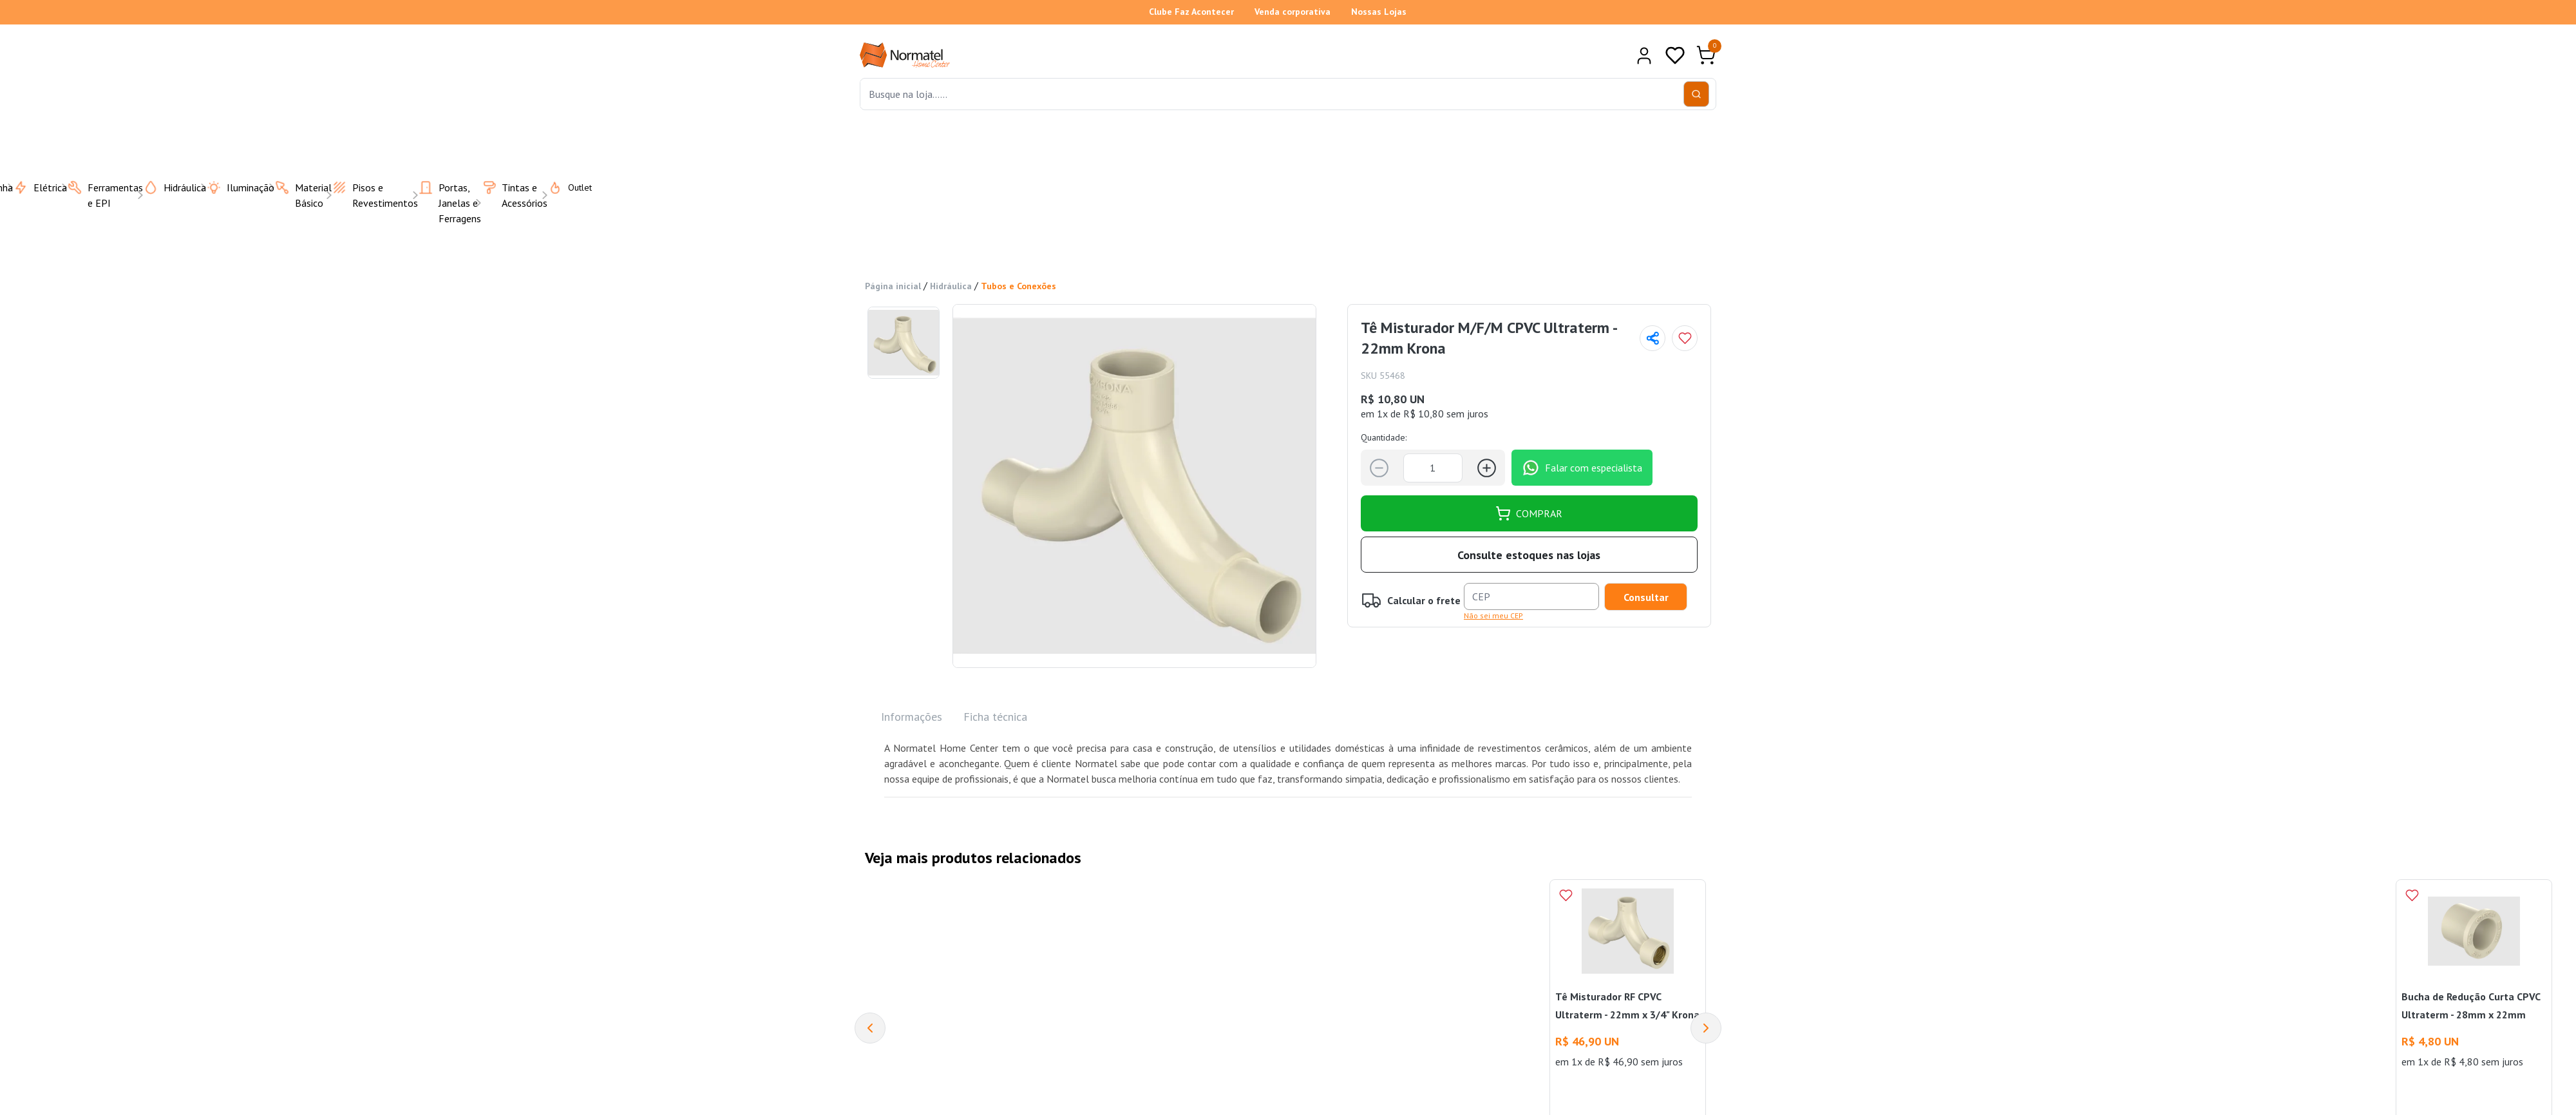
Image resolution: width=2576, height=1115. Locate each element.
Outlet (561, 187)
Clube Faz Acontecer (1191, 11)
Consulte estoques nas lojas (1528, 555)
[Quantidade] (1433, 467)
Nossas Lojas (1378, 11)
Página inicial (893, 286)
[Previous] (870, 1028)
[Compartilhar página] (1652, 338)
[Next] (1705, 1028)
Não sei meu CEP (1493, 615)
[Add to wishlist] (1685, 338)
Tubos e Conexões (1018, 286)
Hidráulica (951, 286)
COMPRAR (1528, 513)
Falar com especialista (1582, 468)
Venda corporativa (1293, 11)
